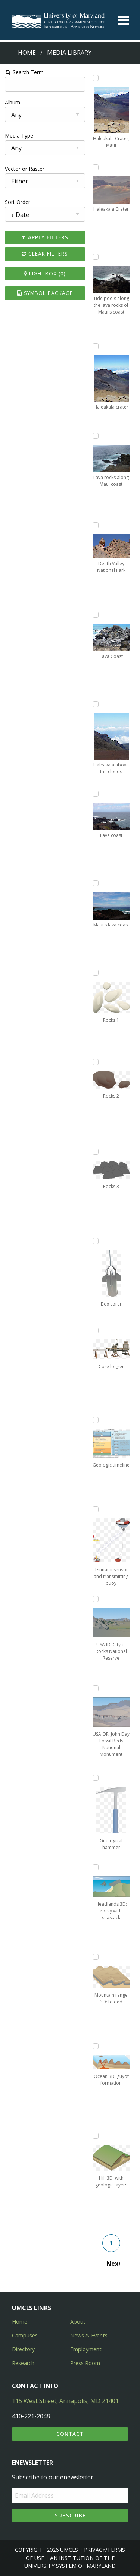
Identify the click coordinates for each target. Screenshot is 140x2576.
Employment (86, 2349)
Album (12, 102)
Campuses (25, 2335)
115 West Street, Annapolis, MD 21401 (65, 2401)
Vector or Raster (24, 168)
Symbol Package (45, 292)
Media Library (69, 52)
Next (113, 2263)
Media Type (19, 135)
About (77, 2321)
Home (27, 52)
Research (23, 2362)
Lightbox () (45, 273)
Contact (70, 2433)
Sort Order (17, 201)
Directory (23, 2349)
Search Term (24, 72)
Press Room (85, 2362)
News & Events (89, 2335)
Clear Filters (45, 253)
